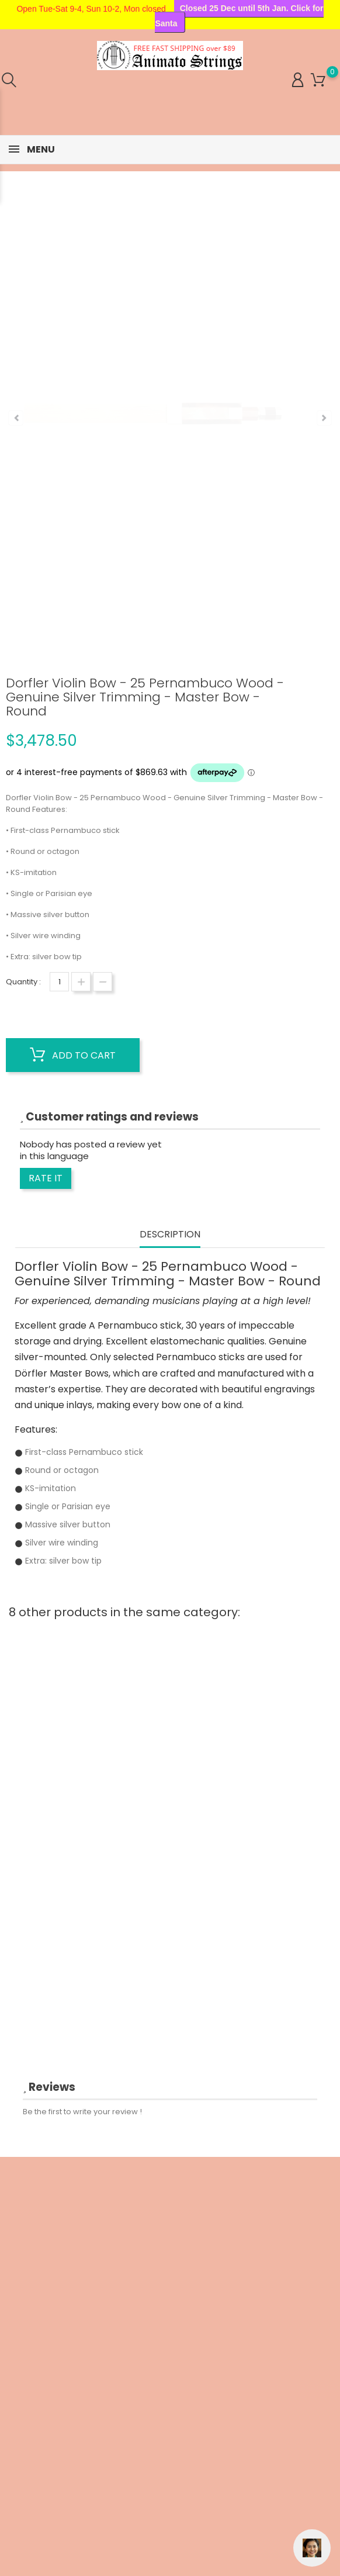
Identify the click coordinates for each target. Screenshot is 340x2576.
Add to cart (73, 1055)
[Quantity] (59, 981)
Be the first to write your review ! (82, 2111)
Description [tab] (170, 1235)
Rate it (46, 1178)
